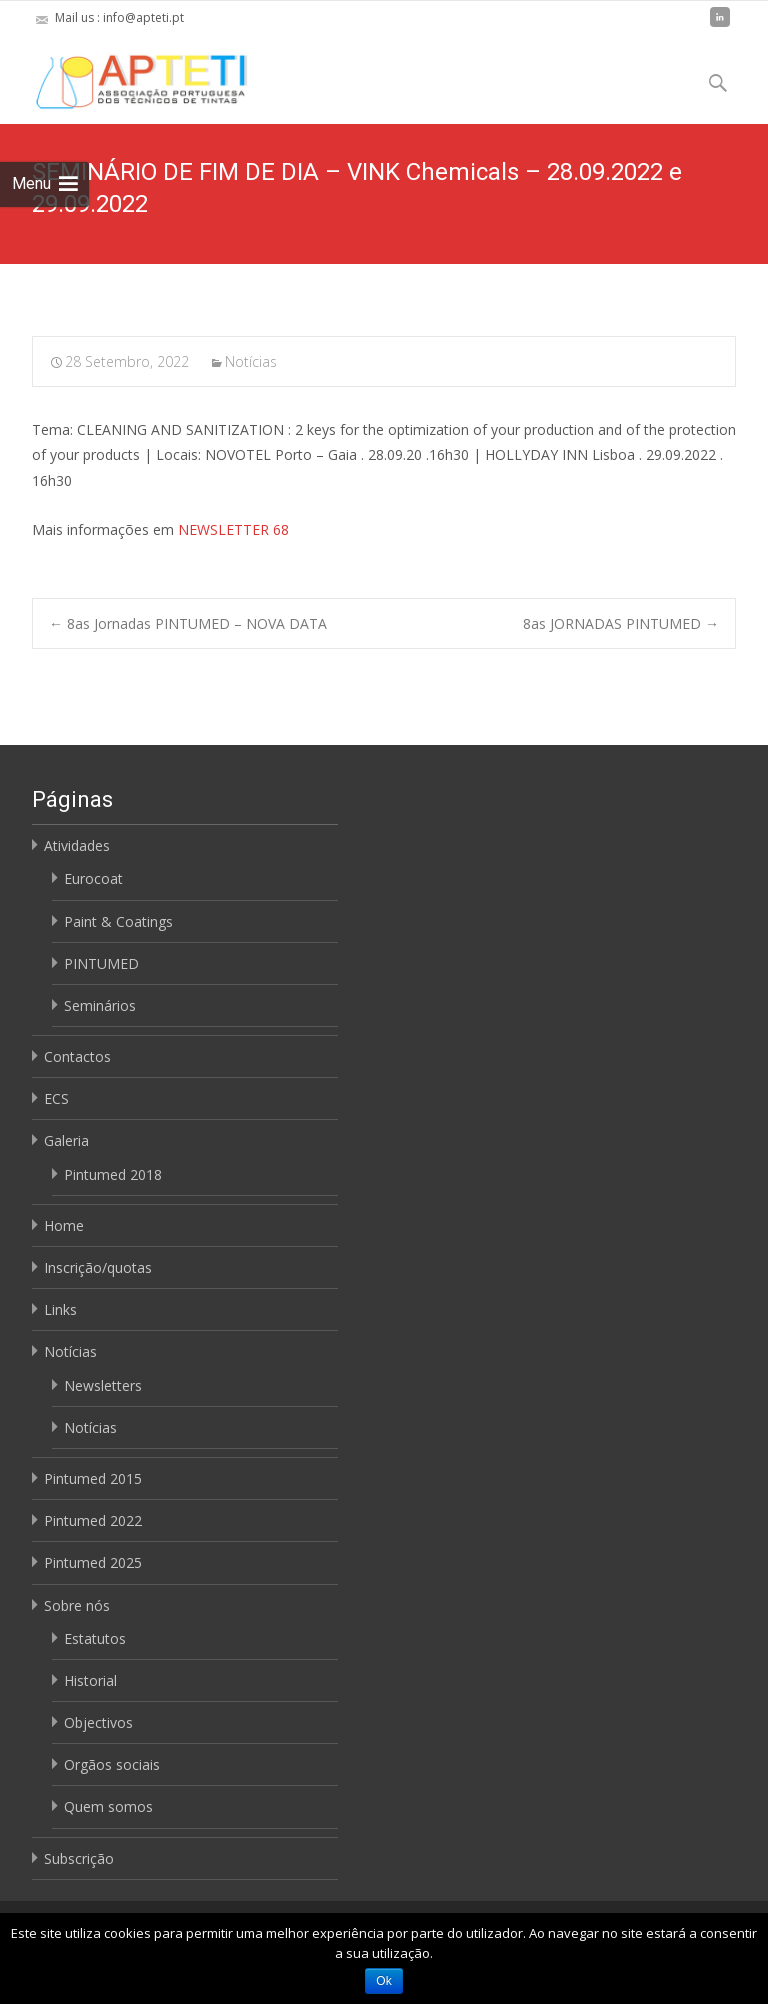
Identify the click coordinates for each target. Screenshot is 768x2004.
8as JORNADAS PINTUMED (621, 623)
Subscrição (79, 1858)
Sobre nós (77, 1605)
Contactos (77, 1056)
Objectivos (98, 1722)
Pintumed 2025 (93, 1562)
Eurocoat (93, 878)
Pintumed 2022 (93, 1520)
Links (60, 1309)
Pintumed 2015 (93, 1478)
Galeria (66, 1140)
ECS (56, 1098)
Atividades (77, 845)
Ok (383, 1981)
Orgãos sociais (112, 1764)
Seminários (100, 1005)
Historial (90, 1680)
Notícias (251, 361)
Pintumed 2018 (113, 1174)
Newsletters (103, 1385)
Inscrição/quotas (98, 1267)
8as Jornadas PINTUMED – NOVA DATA (188, 623)
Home (64, 1225)
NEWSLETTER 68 (233, 529)
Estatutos (95, 1638)
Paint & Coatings (118, 921)
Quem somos (108, 1806)
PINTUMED (101, 963)
